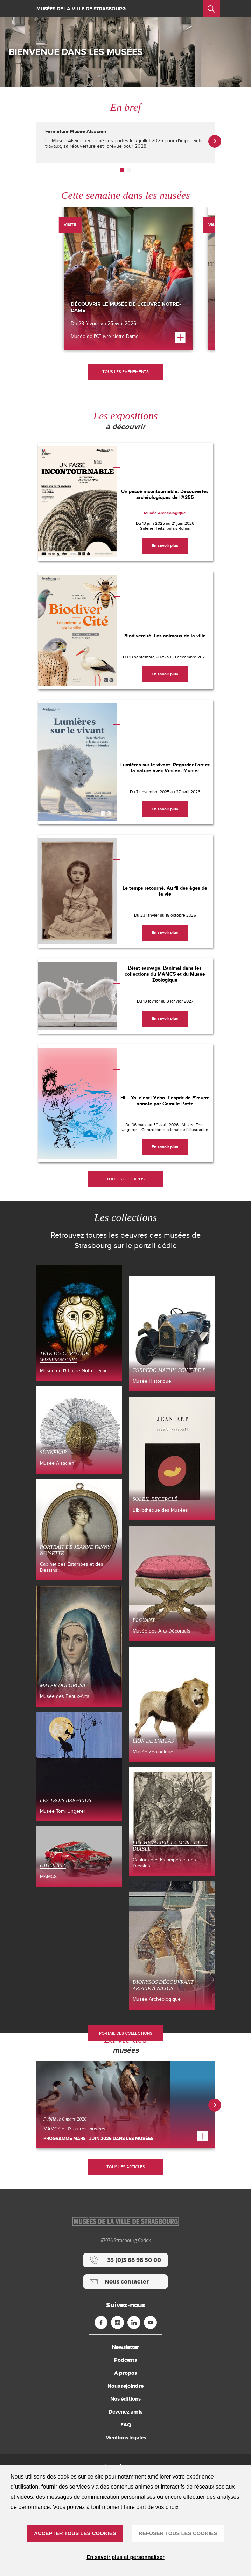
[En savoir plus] (165, 546)
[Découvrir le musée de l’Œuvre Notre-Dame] (128, 278)
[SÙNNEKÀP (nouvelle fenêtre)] (79, 1430)
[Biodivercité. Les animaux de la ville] (125, 630)
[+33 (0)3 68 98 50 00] (125, 2260)
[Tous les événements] (125, 372)
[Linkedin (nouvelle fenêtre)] (133, 2322)
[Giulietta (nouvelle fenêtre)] (79, 1856)
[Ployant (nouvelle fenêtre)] (172, 1583)
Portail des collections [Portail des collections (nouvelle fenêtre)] (125, 2033)
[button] (122, 170)
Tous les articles (125, 2166)
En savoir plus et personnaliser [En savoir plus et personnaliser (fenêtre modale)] (125, 2557)
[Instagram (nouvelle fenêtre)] (117, 2322)
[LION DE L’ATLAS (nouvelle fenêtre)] (172, 1704)
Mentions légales (125, 2437)
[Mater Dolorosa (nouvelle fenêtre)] (79, 1646)
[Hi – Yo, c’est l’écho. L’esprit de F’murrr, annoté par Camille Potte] (125, 1103)
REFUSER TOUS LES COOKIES (178, 2533)
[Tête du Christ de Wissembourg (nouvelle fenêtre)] (79, 1323)
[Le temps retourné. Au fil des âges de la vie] (125, 891)
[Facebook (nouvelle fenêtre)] (101, 2322)
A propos (125, 2373)
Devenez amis (125, 2412)
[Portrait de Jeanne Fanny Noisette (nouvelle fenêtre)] (79, 1529)
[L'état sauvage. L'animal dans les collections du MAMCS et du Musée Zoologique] (125, 996)
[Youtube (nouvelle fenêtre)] (150, 2322)
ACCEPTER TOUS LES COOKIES (75, 2533)
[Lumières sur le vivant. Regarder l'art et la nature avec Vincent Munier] (125, 762)
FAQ (125, 2425)
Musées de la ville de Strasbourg (81, 9)
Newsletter (125, 2347)
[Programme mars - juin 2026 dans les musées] (125, 2104)
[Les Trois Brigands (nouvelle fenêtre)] (79, 1767)
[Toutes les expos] (125, 1179)
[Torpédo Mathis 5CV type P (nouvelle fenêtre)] (172, 1333)
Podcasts (125, 2360)
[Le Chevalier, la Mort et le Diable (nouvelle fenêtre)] (172, 1821)
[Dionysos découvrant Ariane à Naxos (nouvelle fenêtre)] (172, 1945)
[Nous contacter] (125, 2281)
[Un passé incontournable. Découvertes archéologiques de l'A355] (125, 502)
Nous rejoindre (125, 2386)
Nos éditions (125, 2399)
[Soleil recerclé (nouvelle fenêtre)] (172, 1458)
